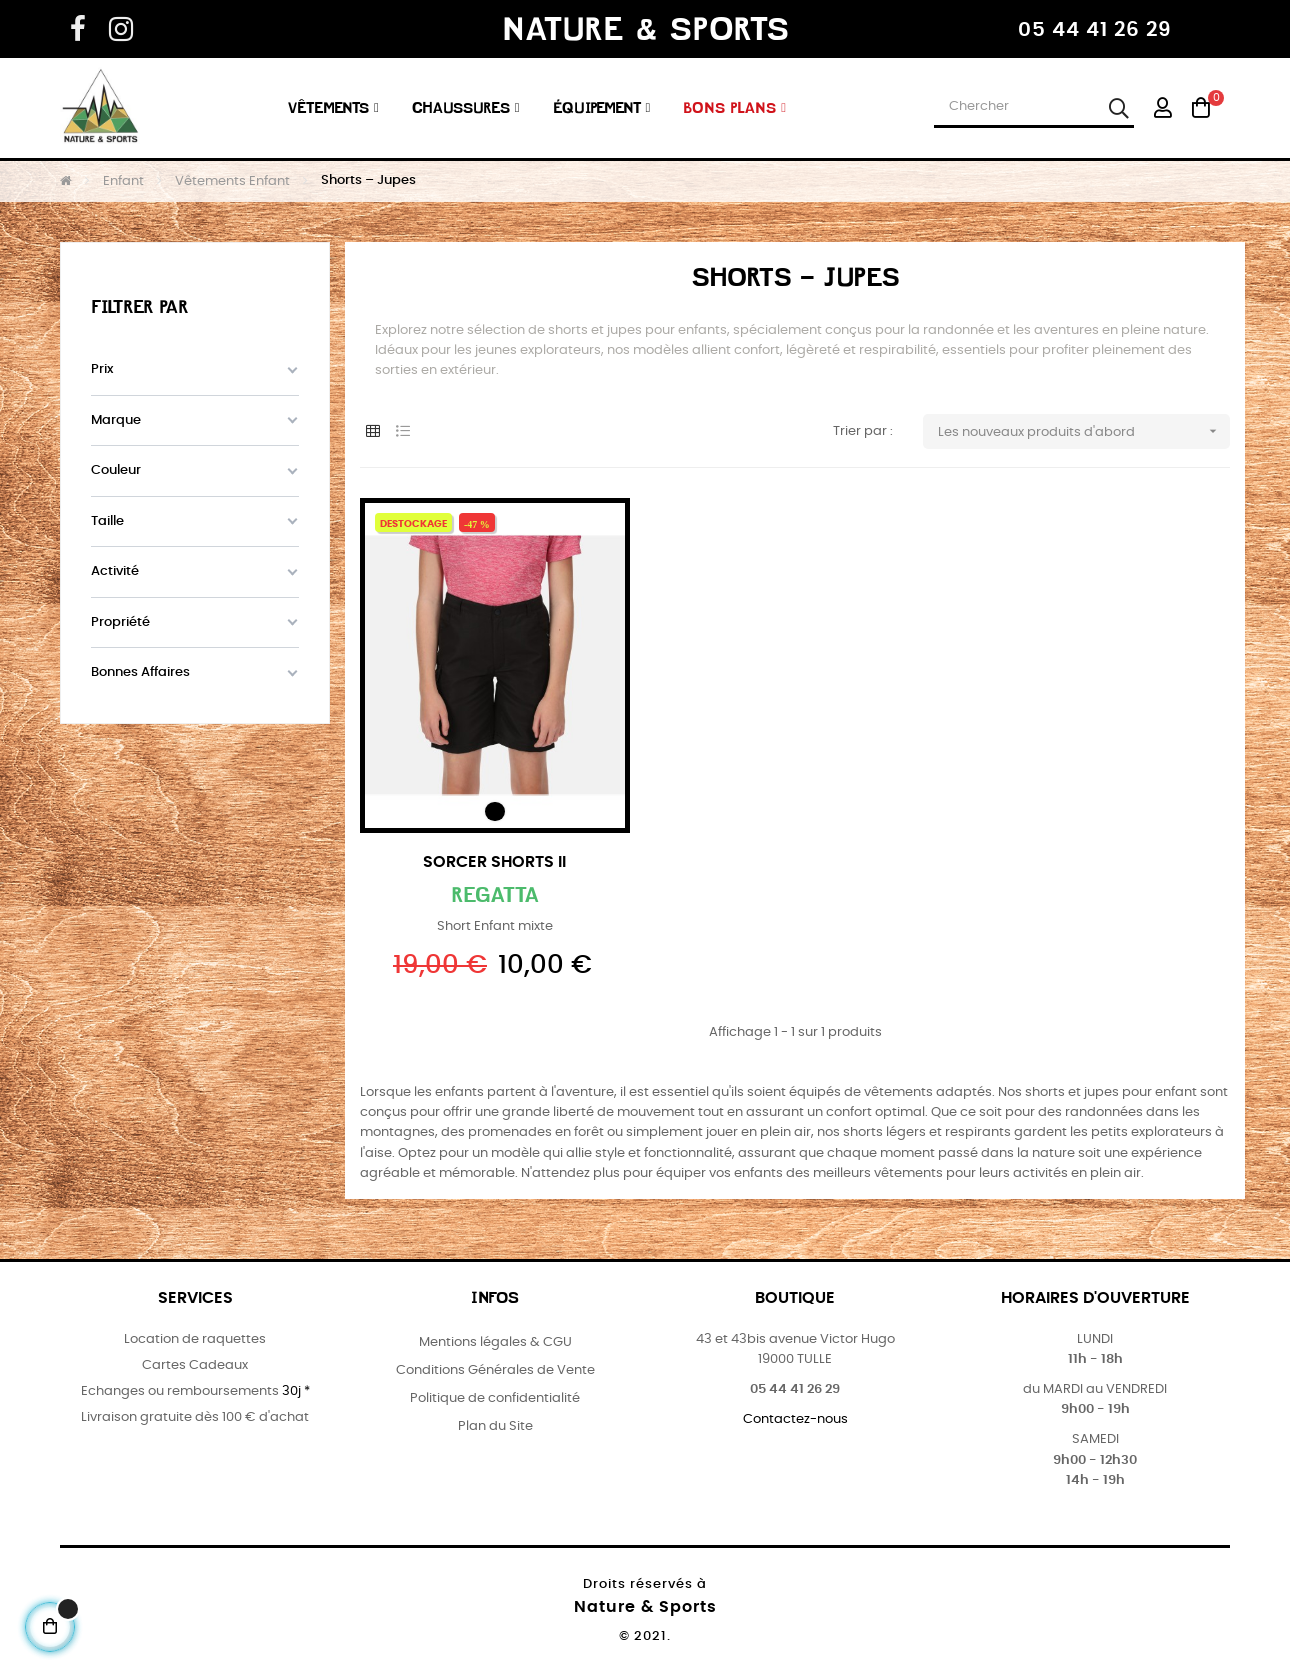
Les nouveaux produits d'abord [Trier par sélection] (1084, 431)
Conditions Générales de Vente (495, 1370)
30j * (296, 1391)
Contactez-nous (795, 1419)
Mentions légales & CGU (495, 1342)
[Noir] (494, 811)
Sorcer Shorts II (494, 862)
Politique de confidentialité (495, 1398)
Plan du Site (495, 1426)
